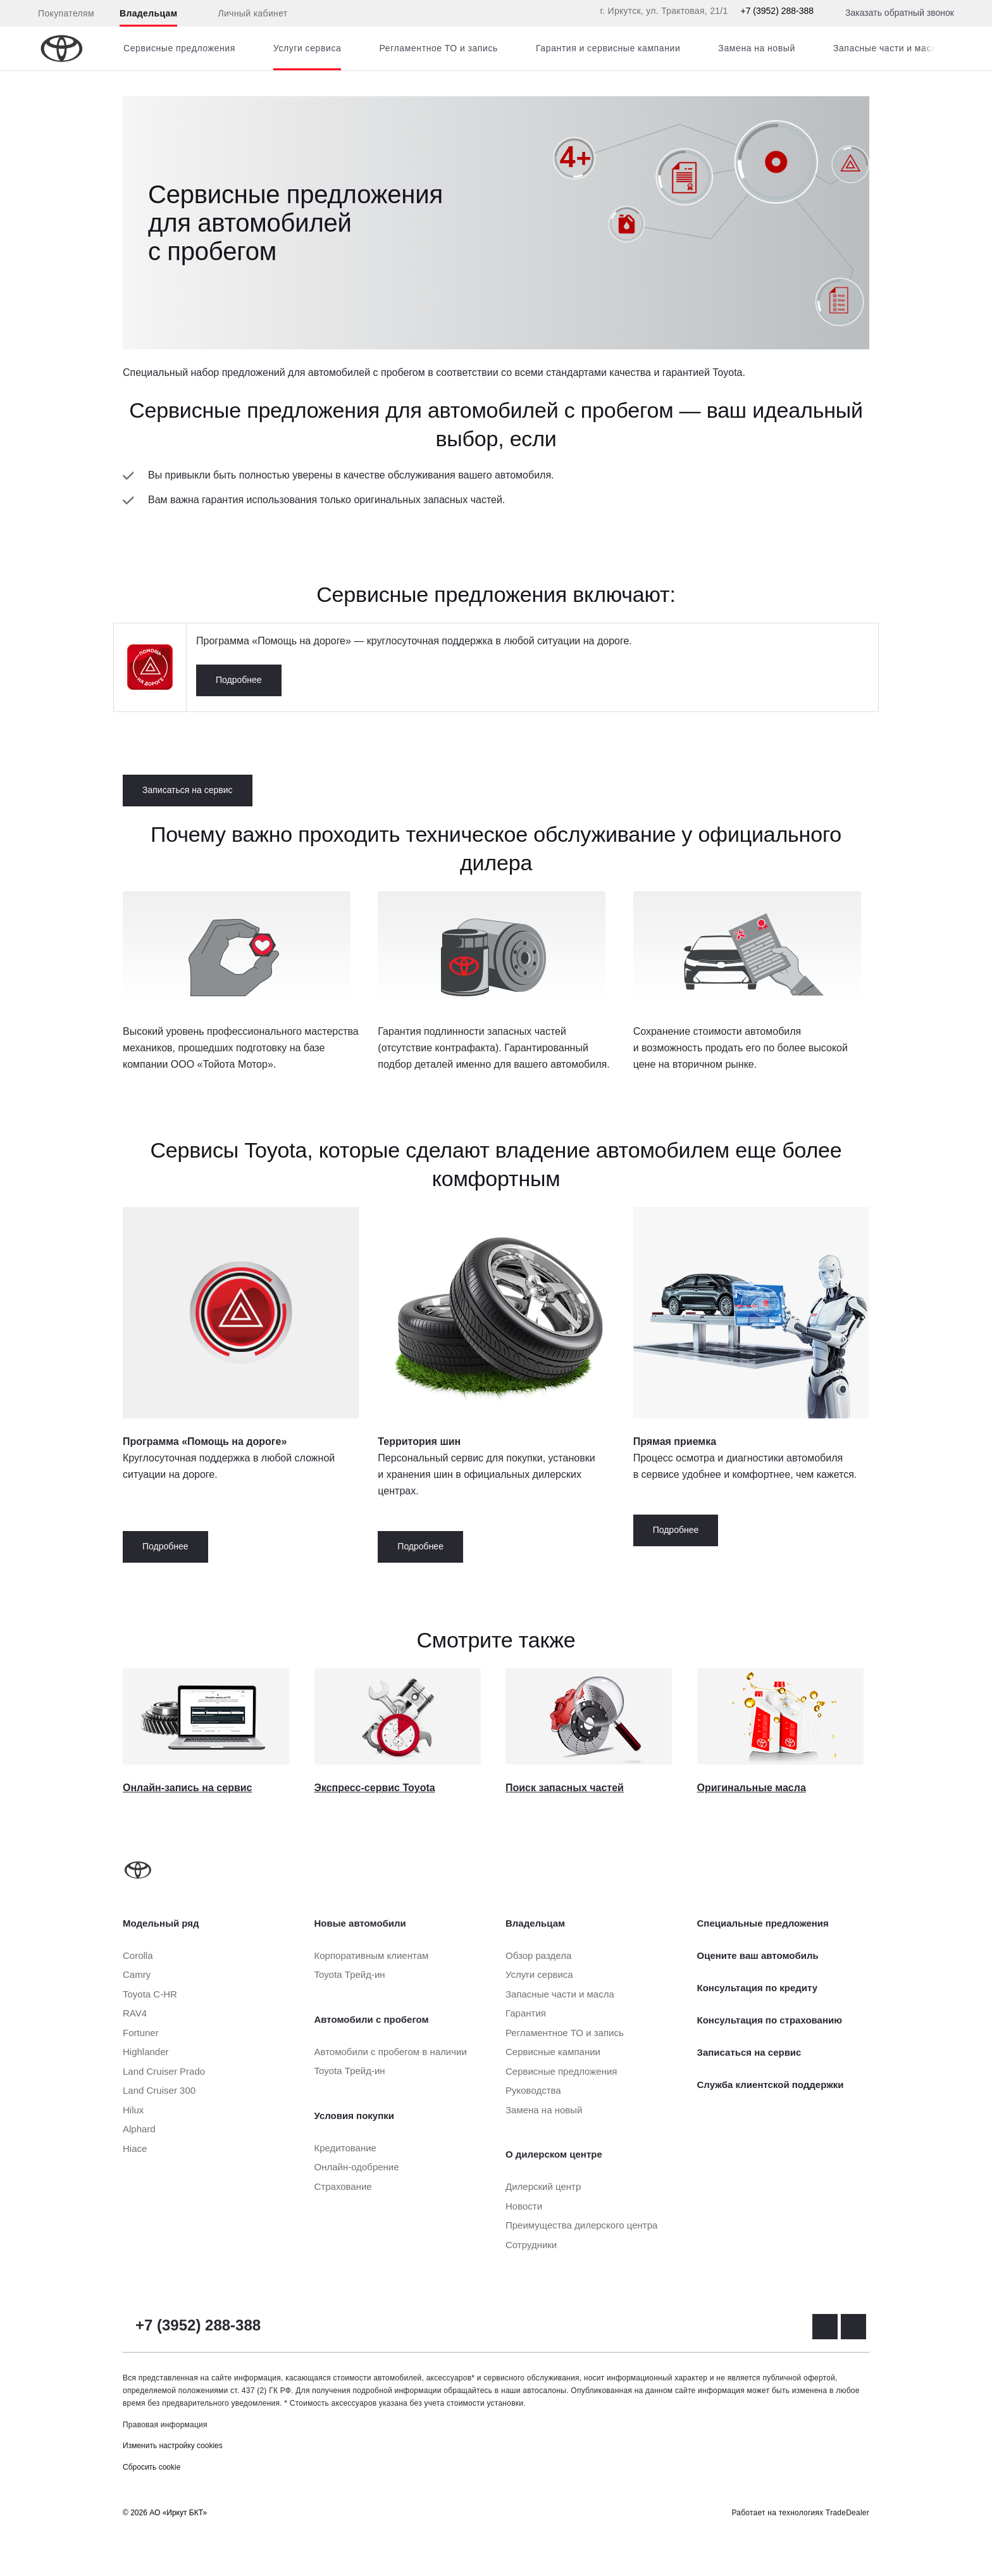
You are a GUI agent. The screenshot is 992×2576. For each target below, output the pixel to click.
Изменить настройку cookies (173, 2445)
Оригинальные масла (751, 1787)
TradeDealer (847, 2512)
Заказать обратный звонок (899, 13)
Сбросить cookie (151, 2467)
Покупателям (66, 13)
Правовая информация (165, 2424)
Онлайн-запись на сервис (187, 1787)
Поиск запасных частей (564, 1787)
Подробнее (239, 680)
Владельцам (148, 13)
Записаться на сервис (187, 790)
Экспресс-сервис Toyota (374, 1787)
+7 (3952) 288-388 (777, 11)
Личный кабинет (244, 14)
